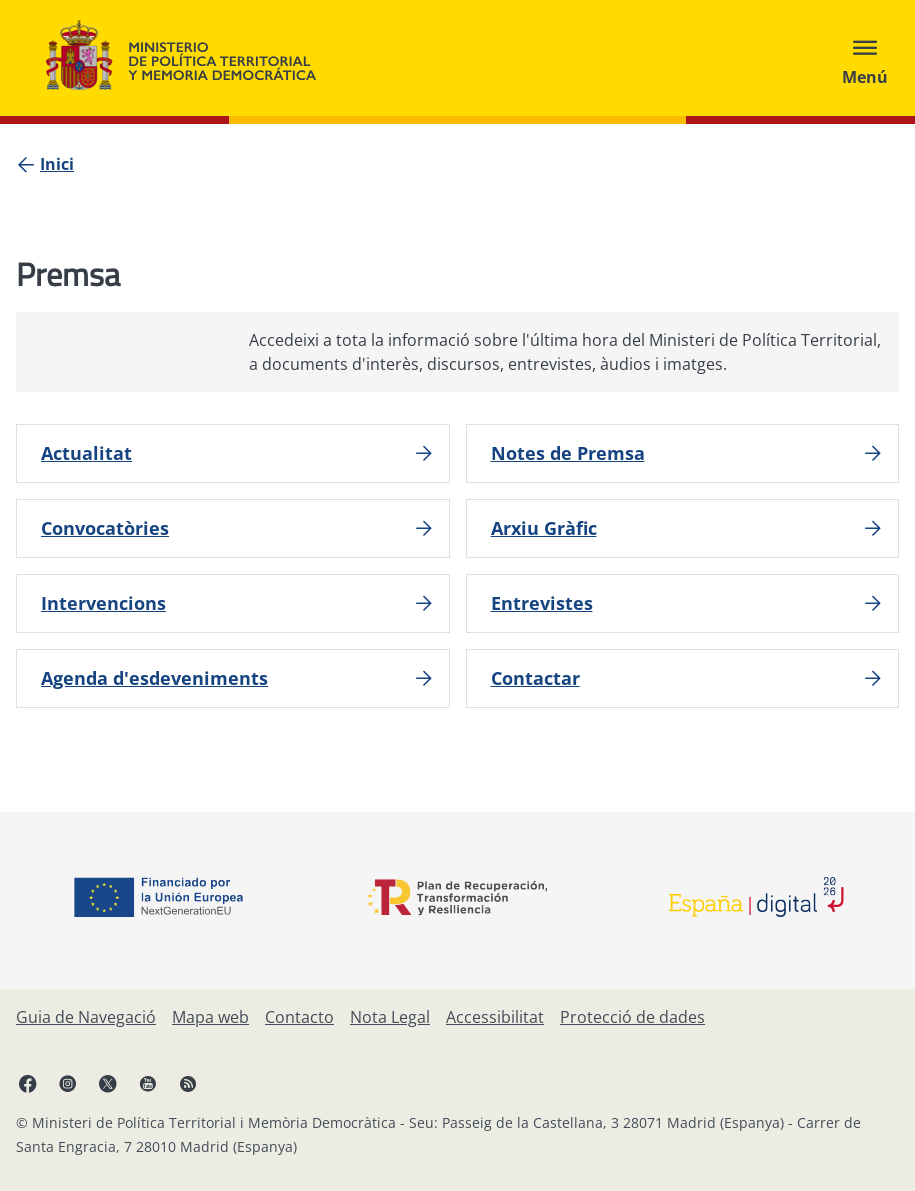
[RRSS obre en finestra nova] (188, 1083)
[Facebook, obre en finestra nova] (28, 1083)
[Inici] (57, 164)
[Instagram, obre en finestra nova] (68, 1083)
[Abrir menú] (865, 58)
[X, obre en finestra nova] (108, 1083)
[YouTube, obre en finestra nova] (148, 1083)
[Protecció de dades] (632, 1017)
